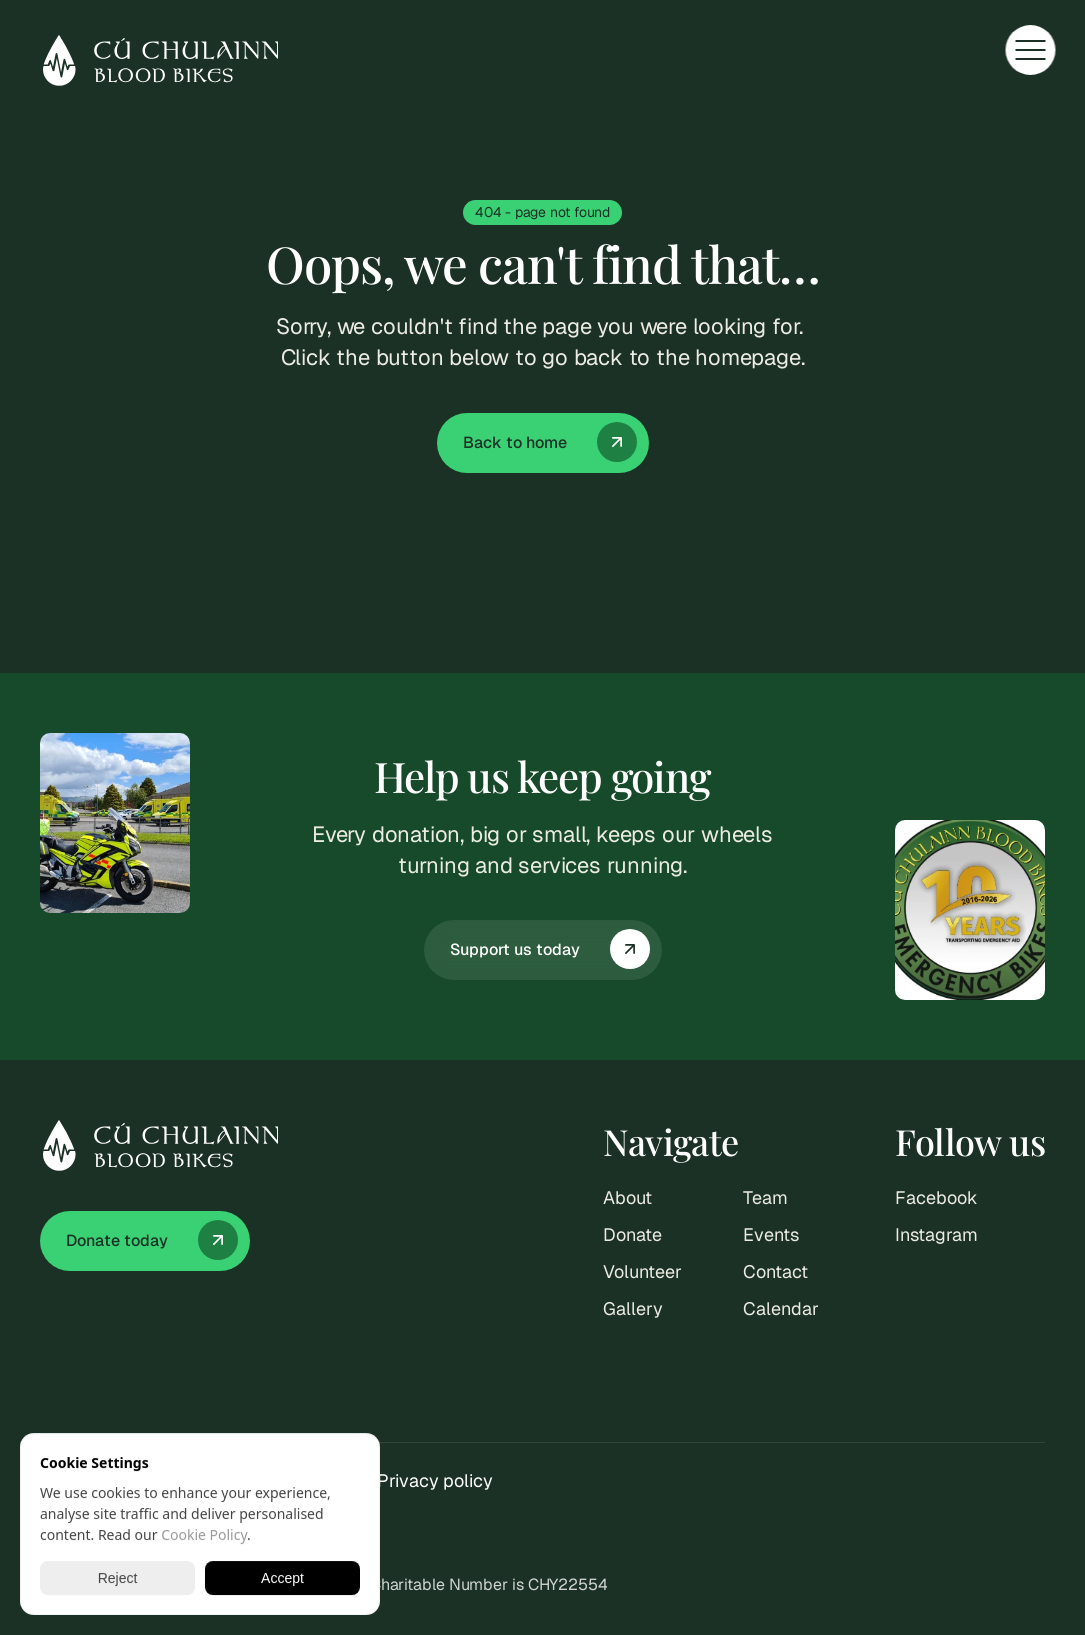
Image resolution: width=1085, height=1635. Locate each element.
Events (770, 1234)
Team (765, 1197)
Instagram (936, 1234)
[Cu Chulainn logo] (160, 60)
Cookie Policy (204, 1534)
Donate (632, 1234)
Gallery (632, 1308)
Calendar (780, 1308)
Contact (775, 1271)
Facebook (936, 1197)
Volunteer (642, 1271)
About (627, 1197)
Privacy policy (435, 1480)
